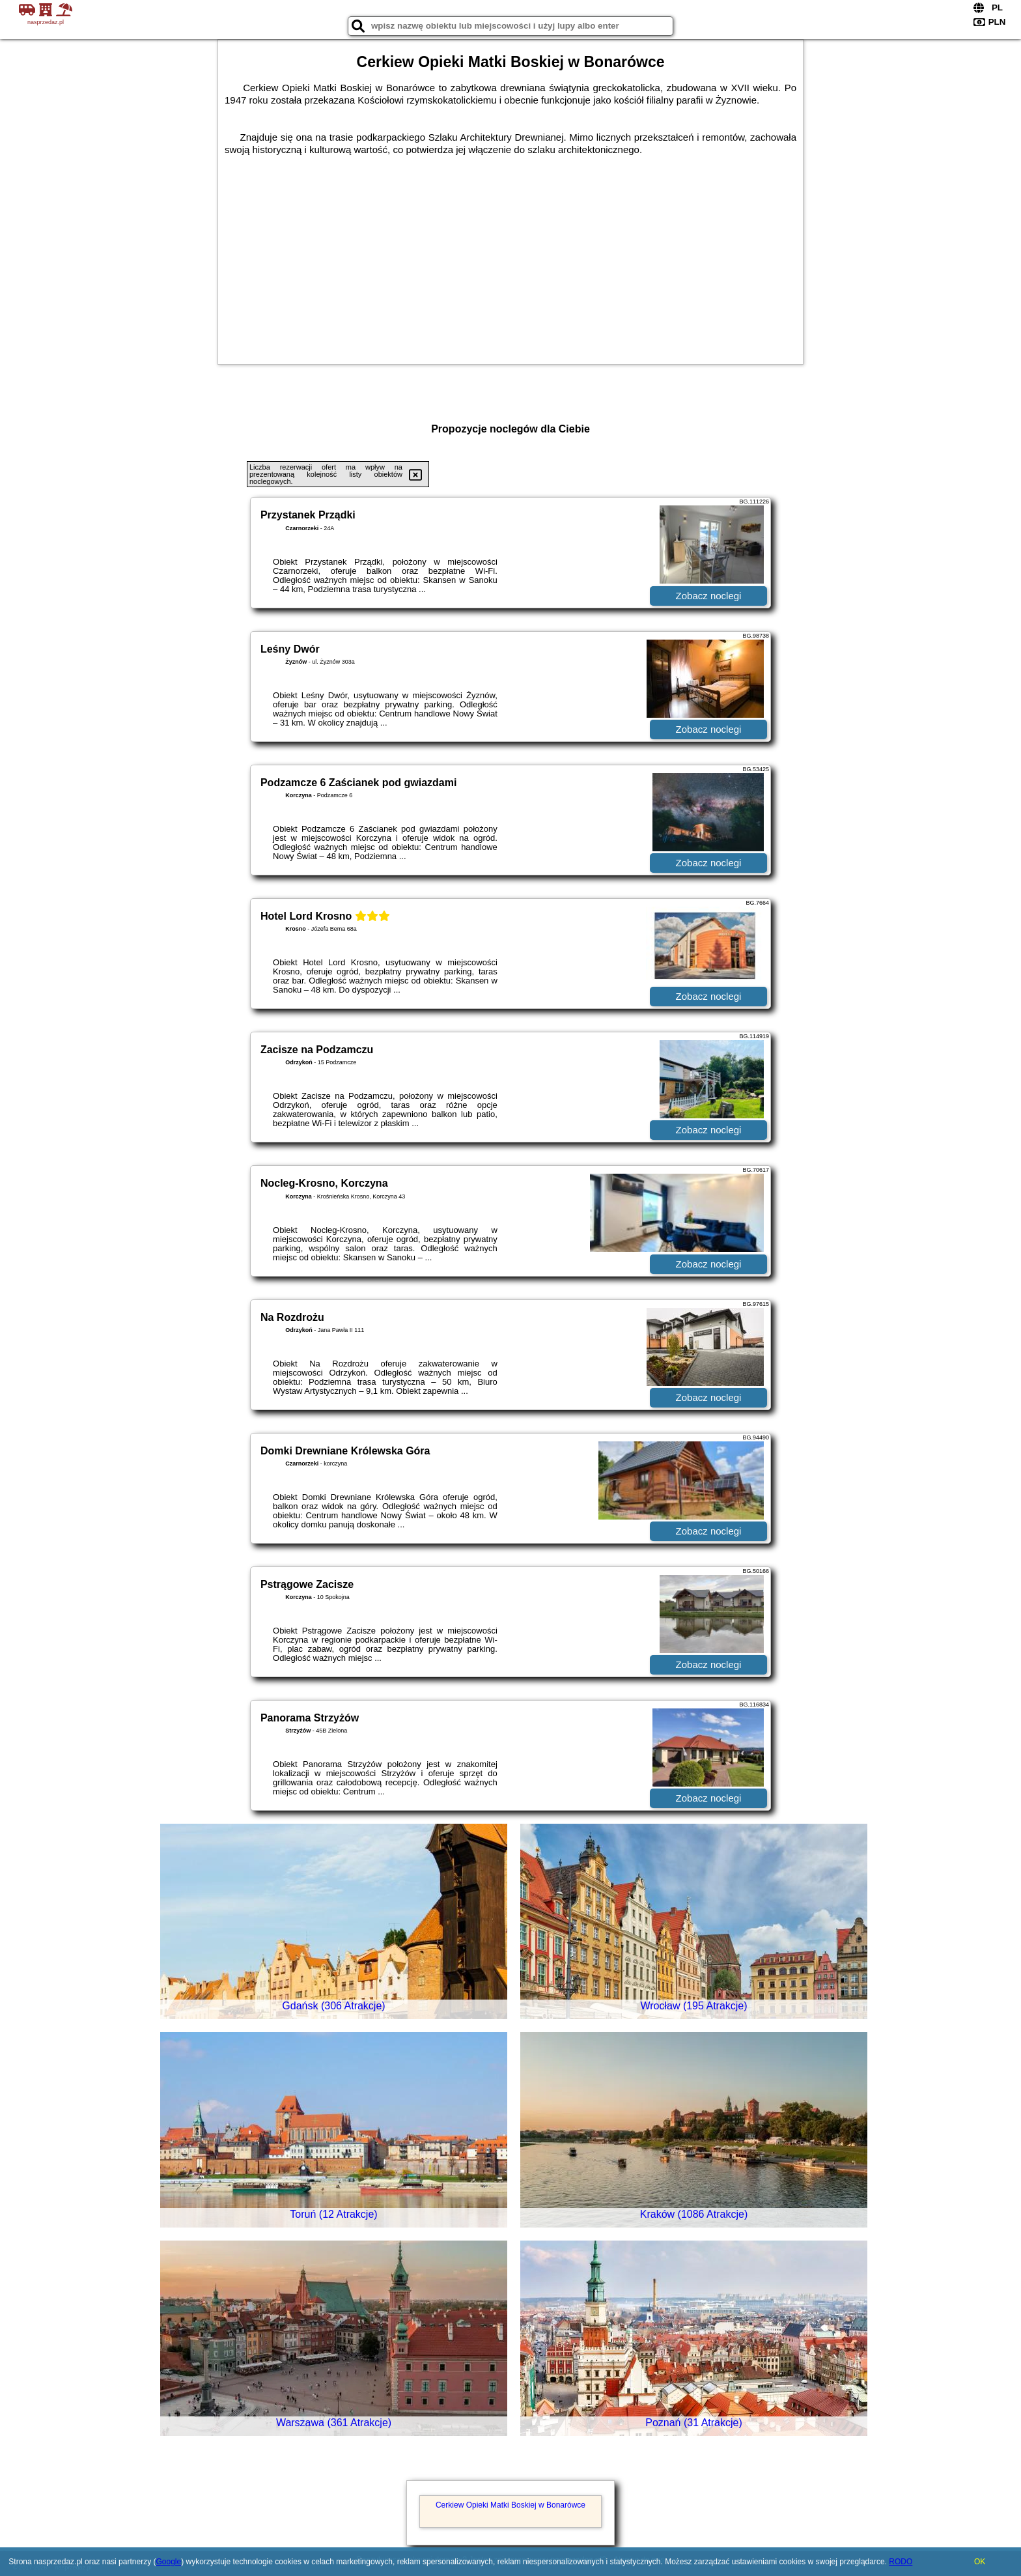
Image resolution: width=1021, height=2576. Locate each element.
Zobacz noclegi (709, 595)
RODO (900, 2561)
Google (168, 2561)
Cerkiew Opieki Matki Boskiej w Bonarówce (510, 2505)
